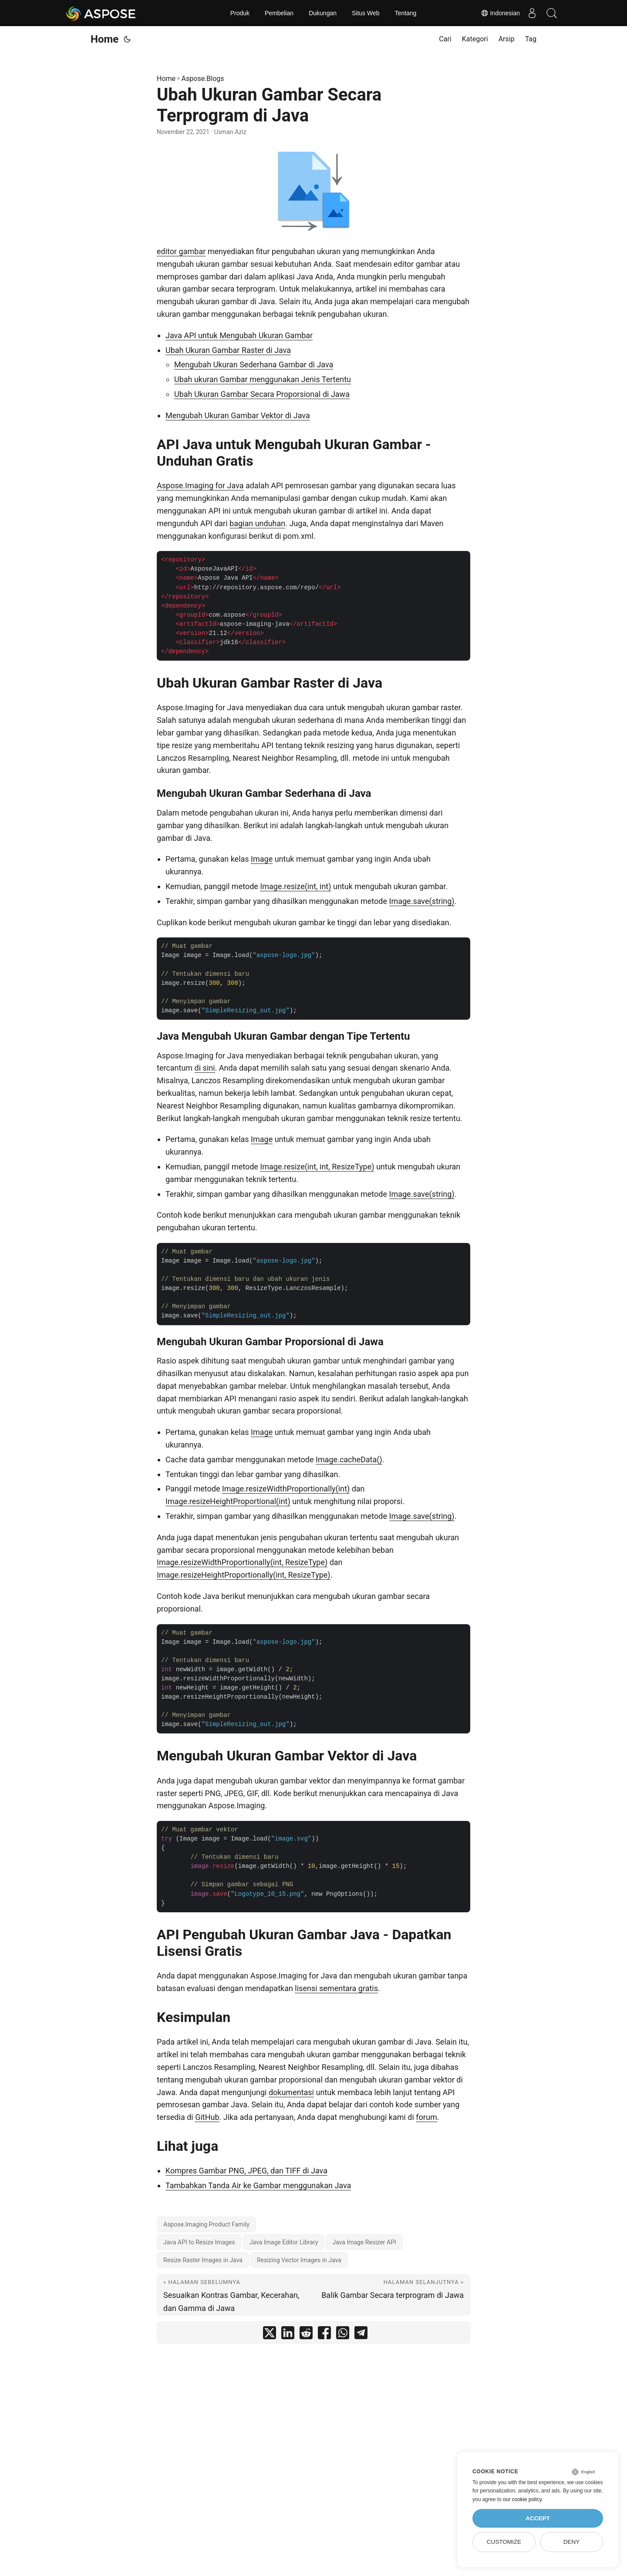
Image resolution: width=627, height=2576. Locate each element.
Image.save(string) (422, 901)
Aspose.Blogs (203, 78)
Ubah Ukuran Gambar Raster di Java (228, 350)
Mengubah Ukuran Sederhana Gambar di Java (253, 364)
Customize (504, 2542)
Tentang (406, 13)
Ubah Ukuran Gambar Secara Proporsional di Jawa (262, 394)
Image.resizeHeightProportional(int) (227, 1501)
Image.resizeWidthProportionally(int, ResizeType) (242, 1562)
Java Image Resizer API (364, 2242)
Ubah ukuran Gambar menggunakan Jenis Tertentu (262, 379)
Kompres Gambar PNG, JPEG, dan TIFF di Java (246, 2170)
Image (262, 858)
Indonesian (496, 13)
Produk (239, 13)
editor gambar (181, 251)
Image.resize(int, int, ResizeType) (317, 1166)
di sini (205, 1067)
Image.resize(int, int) (295, 886)
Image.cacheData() (349, 1459)
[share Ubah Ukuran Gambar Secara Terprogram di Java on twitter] (269, 2334)
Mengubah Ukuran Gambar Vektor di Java (237, 415)
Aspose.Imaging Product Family (206, 2224)
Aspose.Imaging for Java (200, 485)
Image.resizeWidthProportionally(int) (286, 1488)
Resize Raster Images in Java (203, 2260)
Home (104, 39)
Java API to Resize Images (199, 2242)
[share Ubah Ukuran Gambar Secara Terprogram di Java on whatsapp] (342, 2334)
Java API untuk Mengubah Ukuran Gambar (239, 335)
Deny (571, 2542)
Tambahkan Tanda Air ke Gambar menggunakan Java (258, 2185)
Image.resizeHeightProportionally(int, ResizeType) (243, 1574)
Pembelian (279, 13)
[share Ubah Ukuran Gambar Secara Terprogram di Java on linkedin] (287, 2334)
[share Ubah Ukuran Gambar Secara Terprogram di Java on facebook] (324, 2334)
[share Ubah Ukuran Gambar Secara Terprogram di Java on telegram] (360, 2334)
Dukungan (323, 13)
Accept (538, 2518)
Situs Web (366, 13)
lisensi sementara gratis (336, 1988)
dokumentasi (291, 2092)
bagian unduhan (257, 523)
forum (426, 2117)
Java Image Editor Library (283, 2242)
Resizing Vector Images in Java (299, 2260)
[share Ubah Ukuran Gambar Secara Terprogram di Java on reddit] (306, 2334)
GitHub (207, 2117)
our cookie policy (522, 2499)
